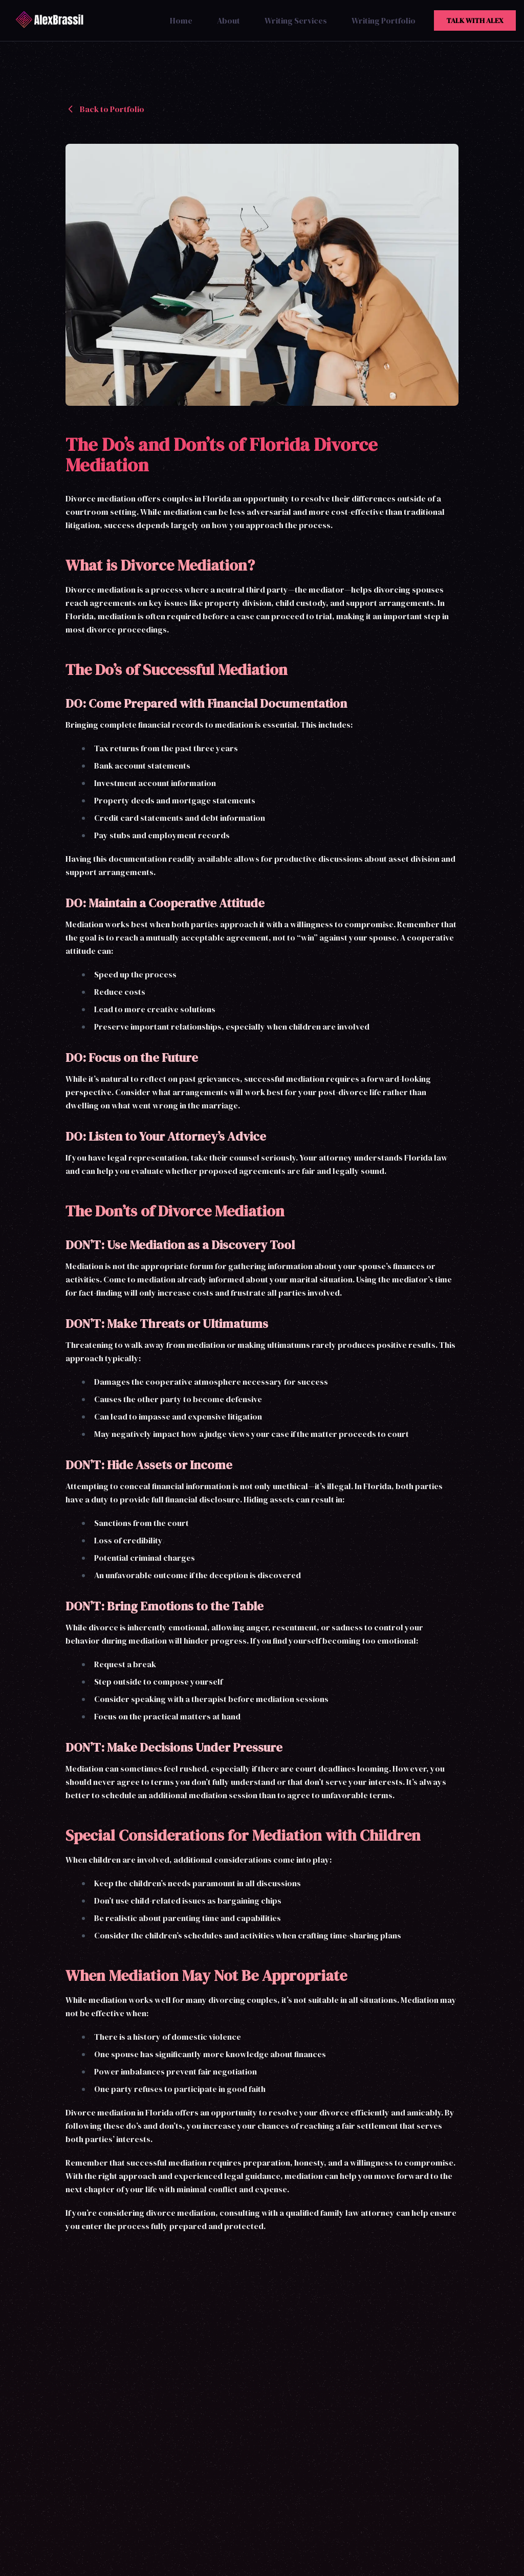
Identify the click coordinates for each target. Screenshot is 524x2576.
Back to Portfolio (105, 109)
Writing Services (296, 20)
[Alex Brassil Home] (51, 20)
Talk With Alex (475, 20)
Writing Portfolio (384, 20)
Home (181, 20)
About (228, 20)
